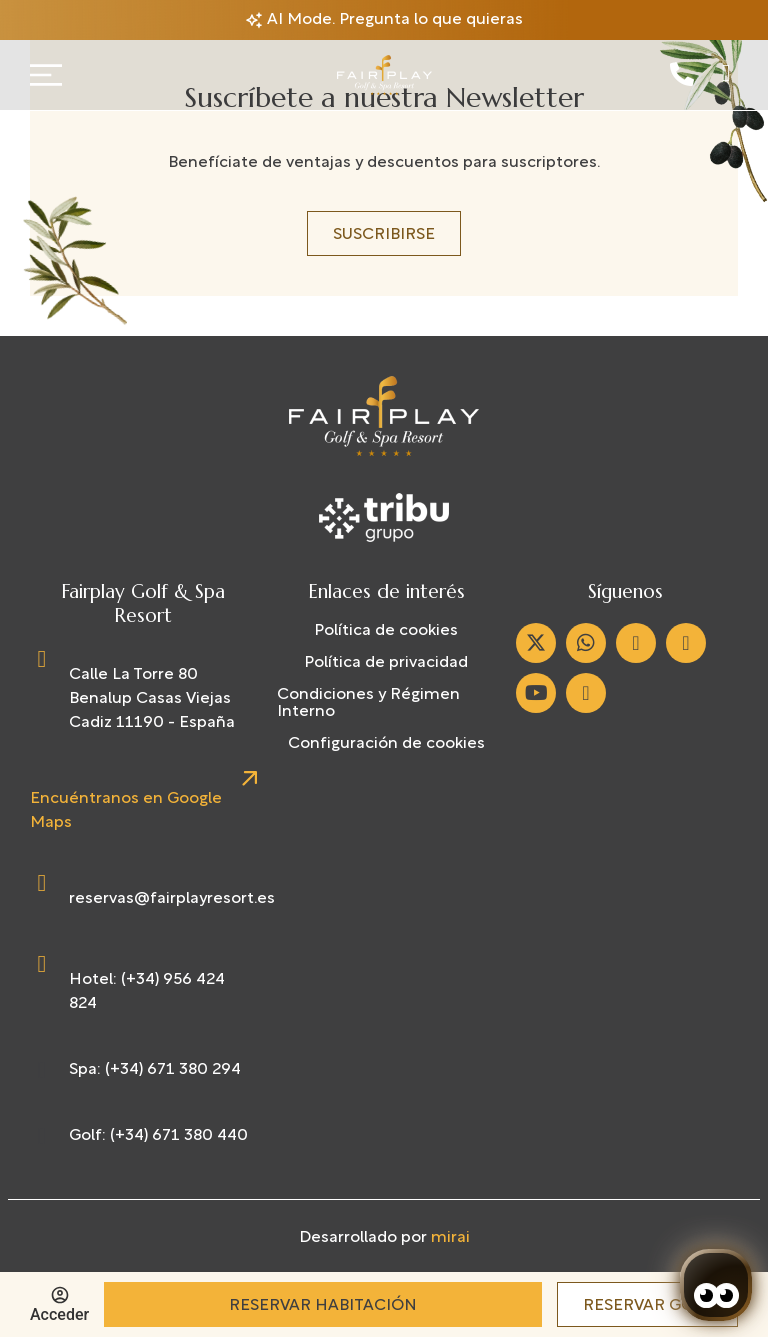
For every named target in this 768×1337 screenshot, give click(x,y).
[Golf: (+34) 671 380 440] (42, 1136)
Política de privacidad (386, 663)
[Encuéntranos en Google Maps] (249, 779)
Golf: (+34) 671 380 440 (158, 1136)
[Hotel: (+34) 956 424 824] (42, 964)
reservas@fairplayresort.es (172, 899)
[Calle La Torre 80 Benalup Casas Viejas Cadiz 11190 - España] (42, 659)
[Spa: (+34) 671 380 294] (42, 1070)
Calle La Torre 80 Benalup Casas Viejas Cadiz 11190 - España (152, 699)
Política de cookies (386, 631)
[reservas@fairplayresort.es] (42, 883)
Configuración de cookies (386, 744)
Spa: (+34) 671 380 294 (155, 1070)
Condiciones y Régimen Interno (368, 703)
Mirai (450, 1238)
